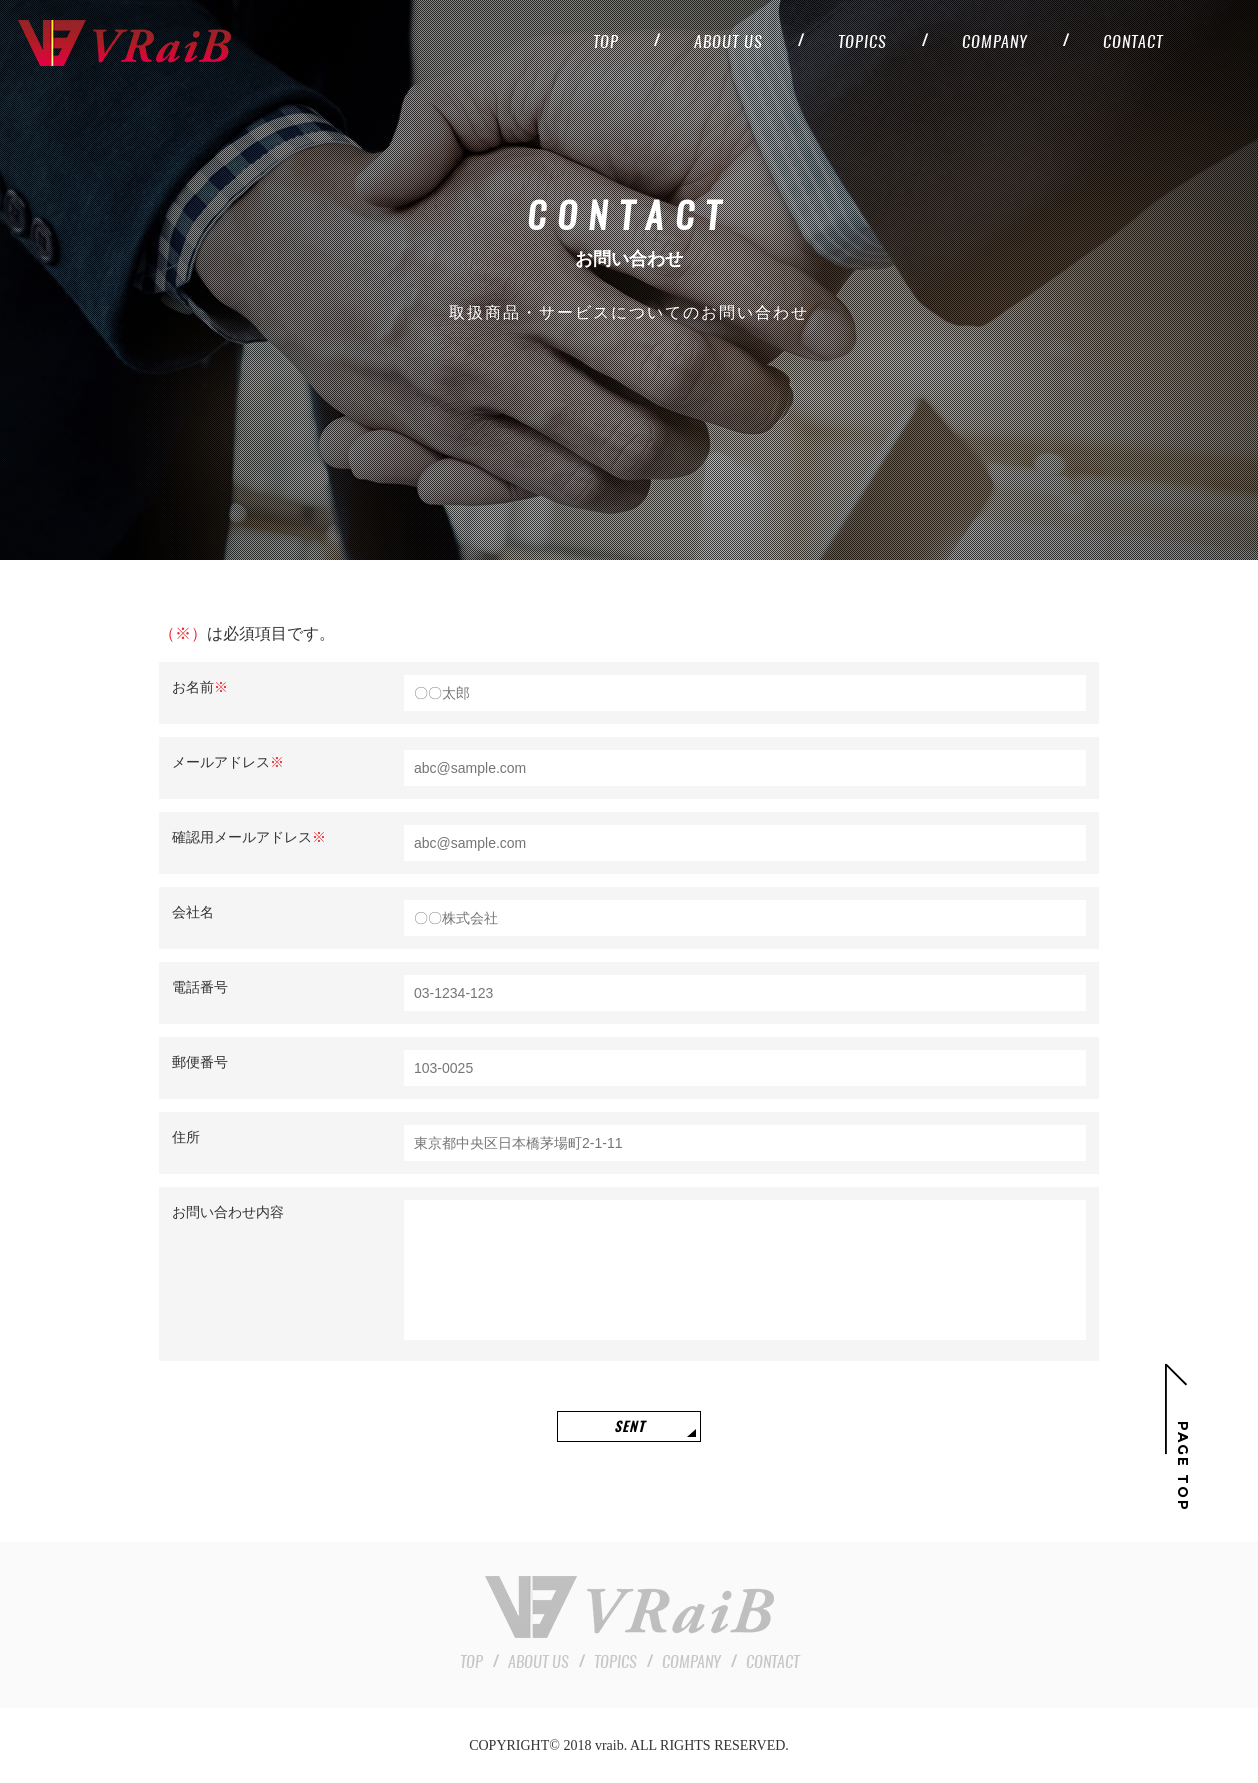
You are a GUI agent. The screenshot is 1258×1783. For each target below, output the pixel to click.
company (995, 43)
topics (862, 43)
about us (728, 43)
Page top (1183, 1466)
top (606, 43)
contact (1133, 43)
